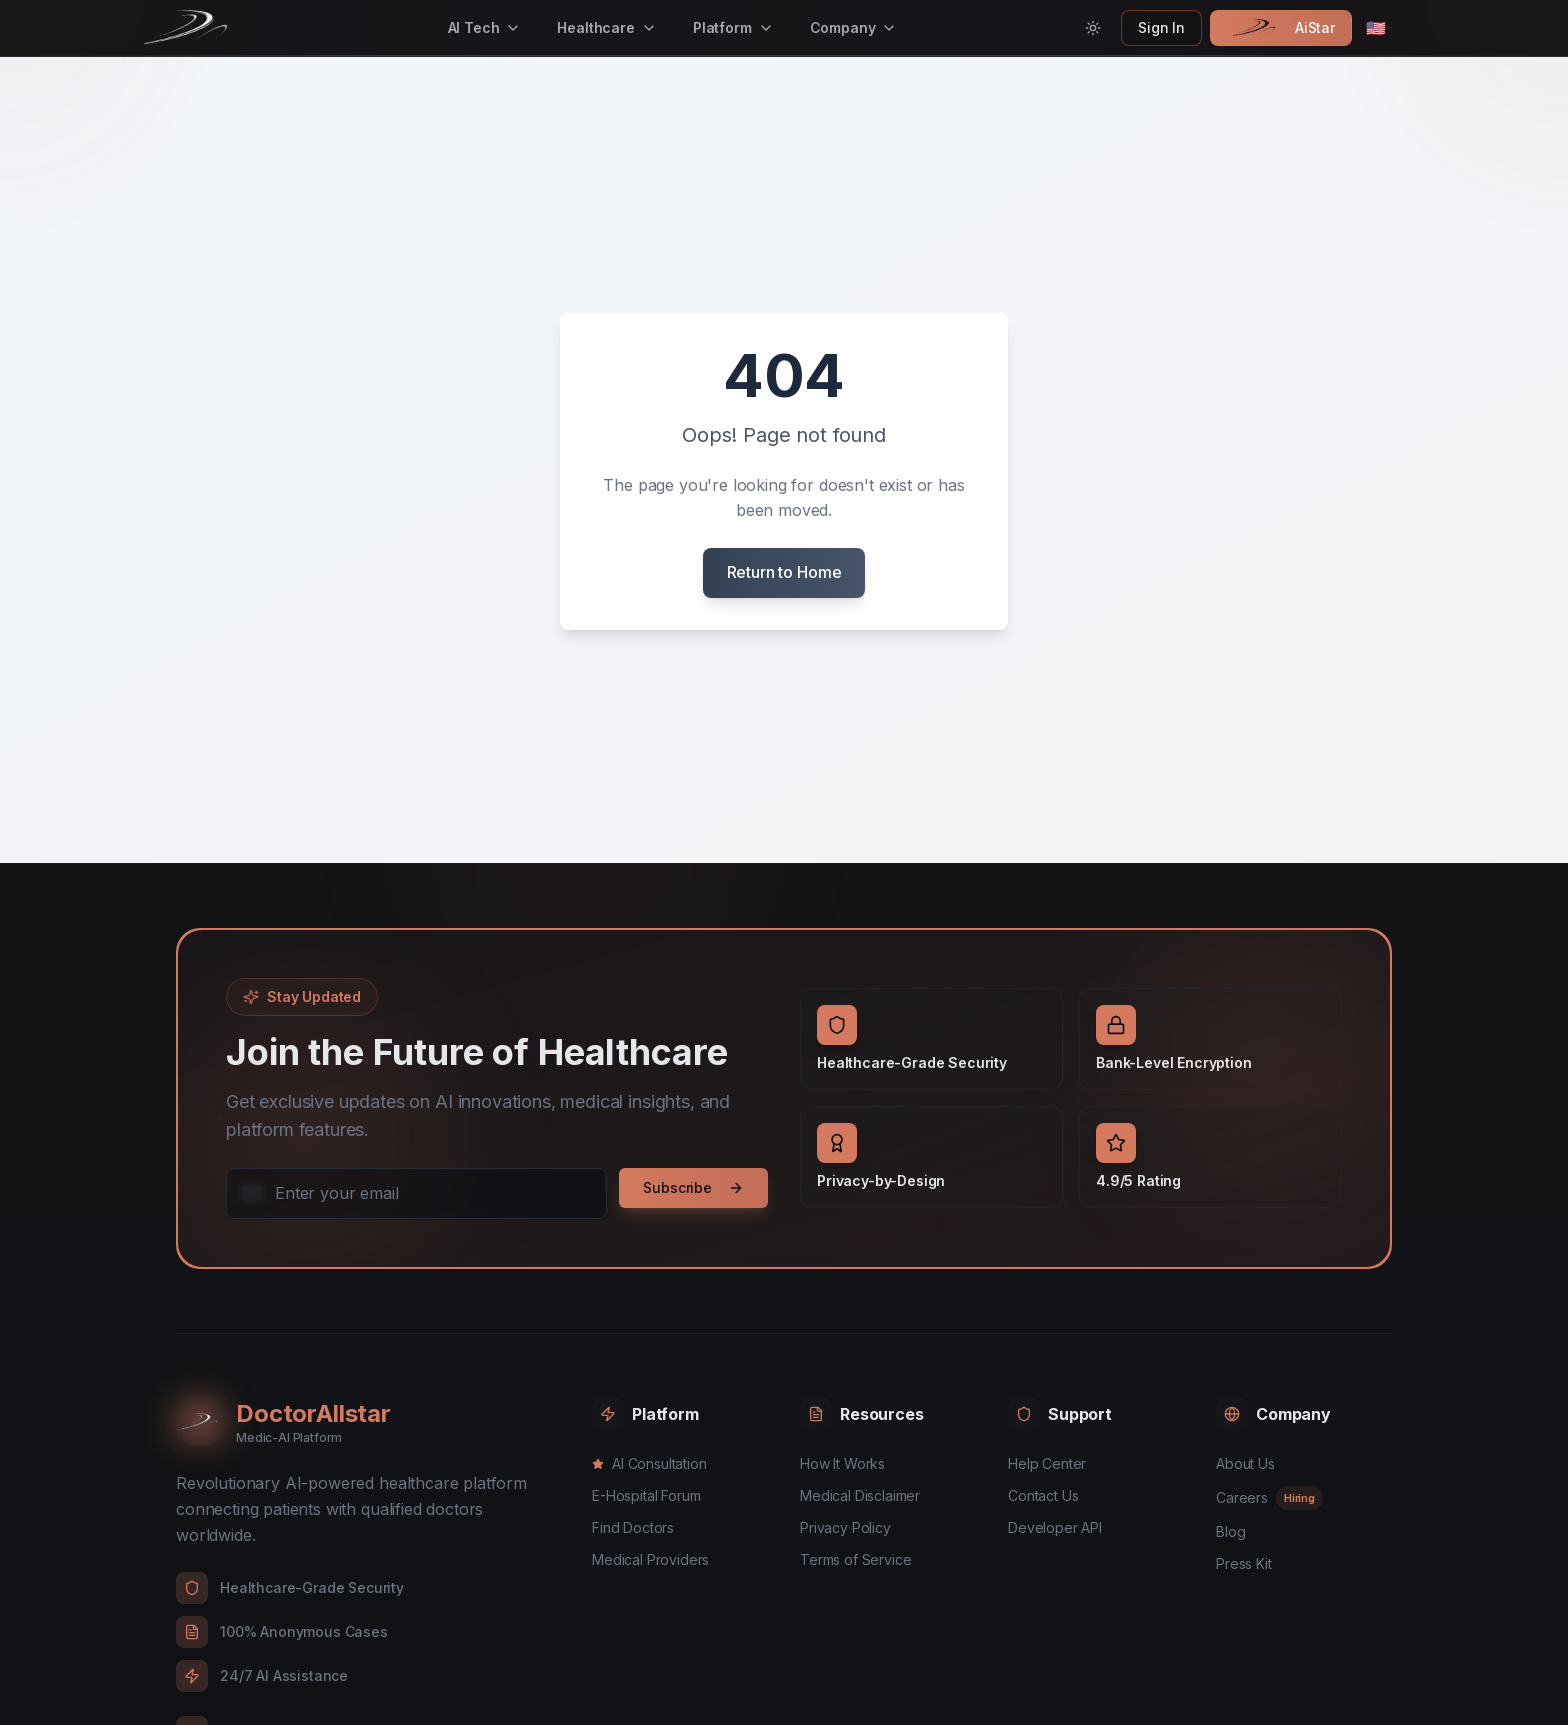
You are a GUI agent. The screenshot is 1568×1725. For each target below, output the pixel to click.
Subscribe (693, 1187)
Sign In (1161, 27)
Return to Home (784, 572)
